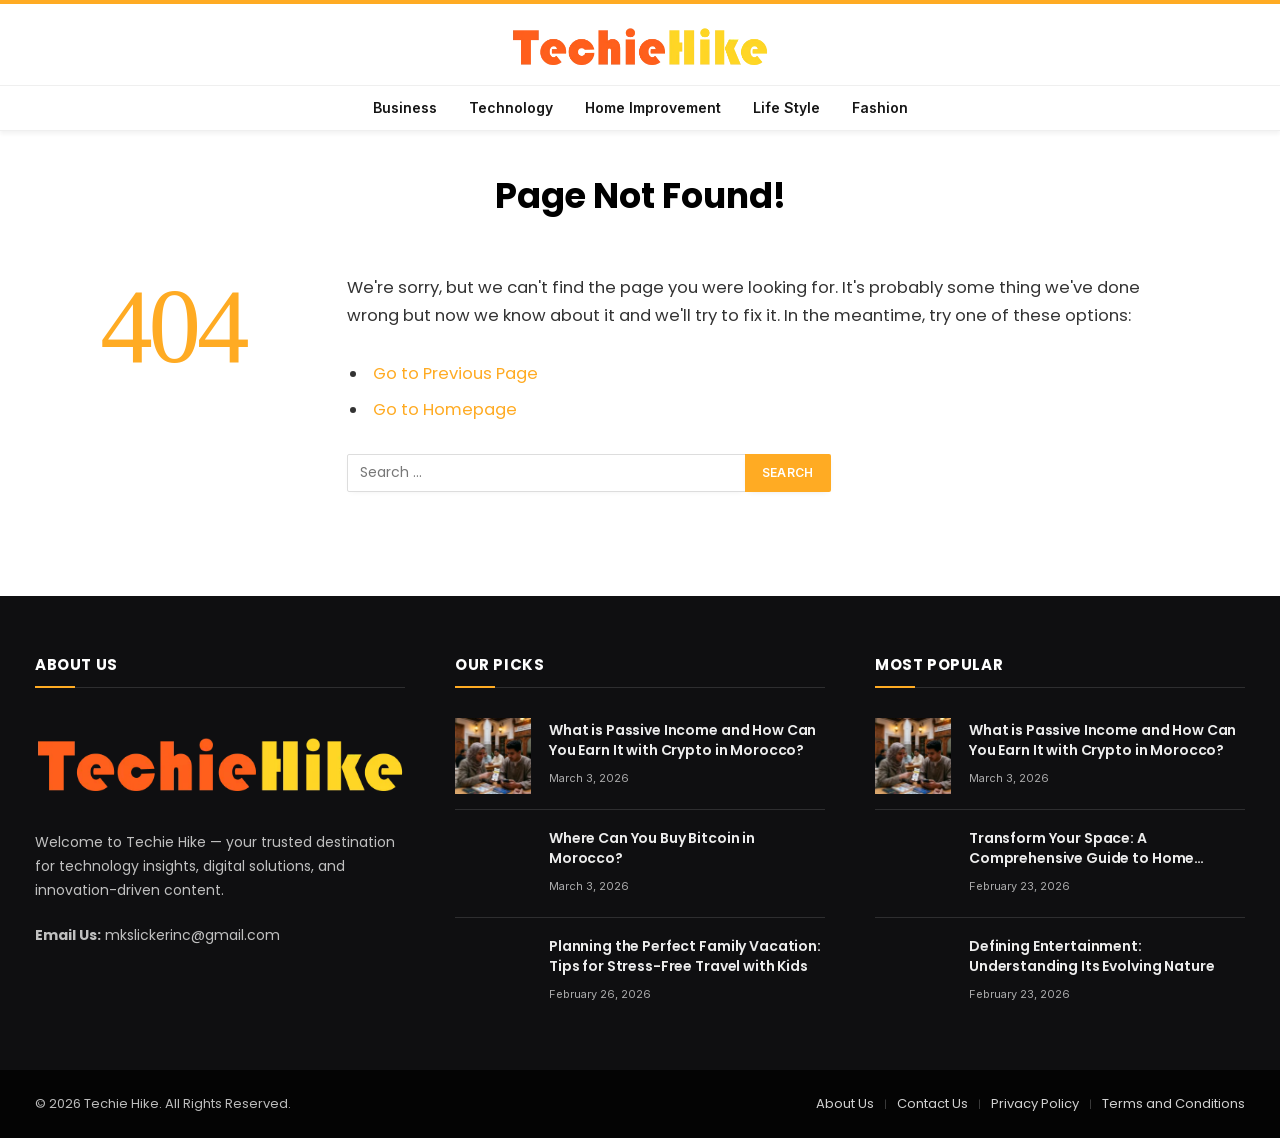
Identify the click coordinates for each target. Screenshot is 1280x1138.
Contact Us (932, 1103)
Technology (511, 107)
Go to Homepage (445, 409)
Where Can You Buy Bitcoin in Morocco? (652, 848)
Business (405, 107)
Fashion (880, 107)
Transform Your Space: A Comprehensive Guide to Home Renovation (1081, 848)
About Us (845, 1103)
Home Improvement (653, 107)
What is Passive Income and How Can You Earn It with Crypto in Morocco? (682, 740)
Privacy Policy (1035, 1103)
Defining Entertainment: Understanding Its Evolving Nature (1091, 956)
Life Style (786, 107)
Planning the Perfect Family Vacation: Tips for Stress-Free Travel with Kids (685, 956)
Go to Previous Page (455, 373)
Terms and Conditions (1173, 1103)
